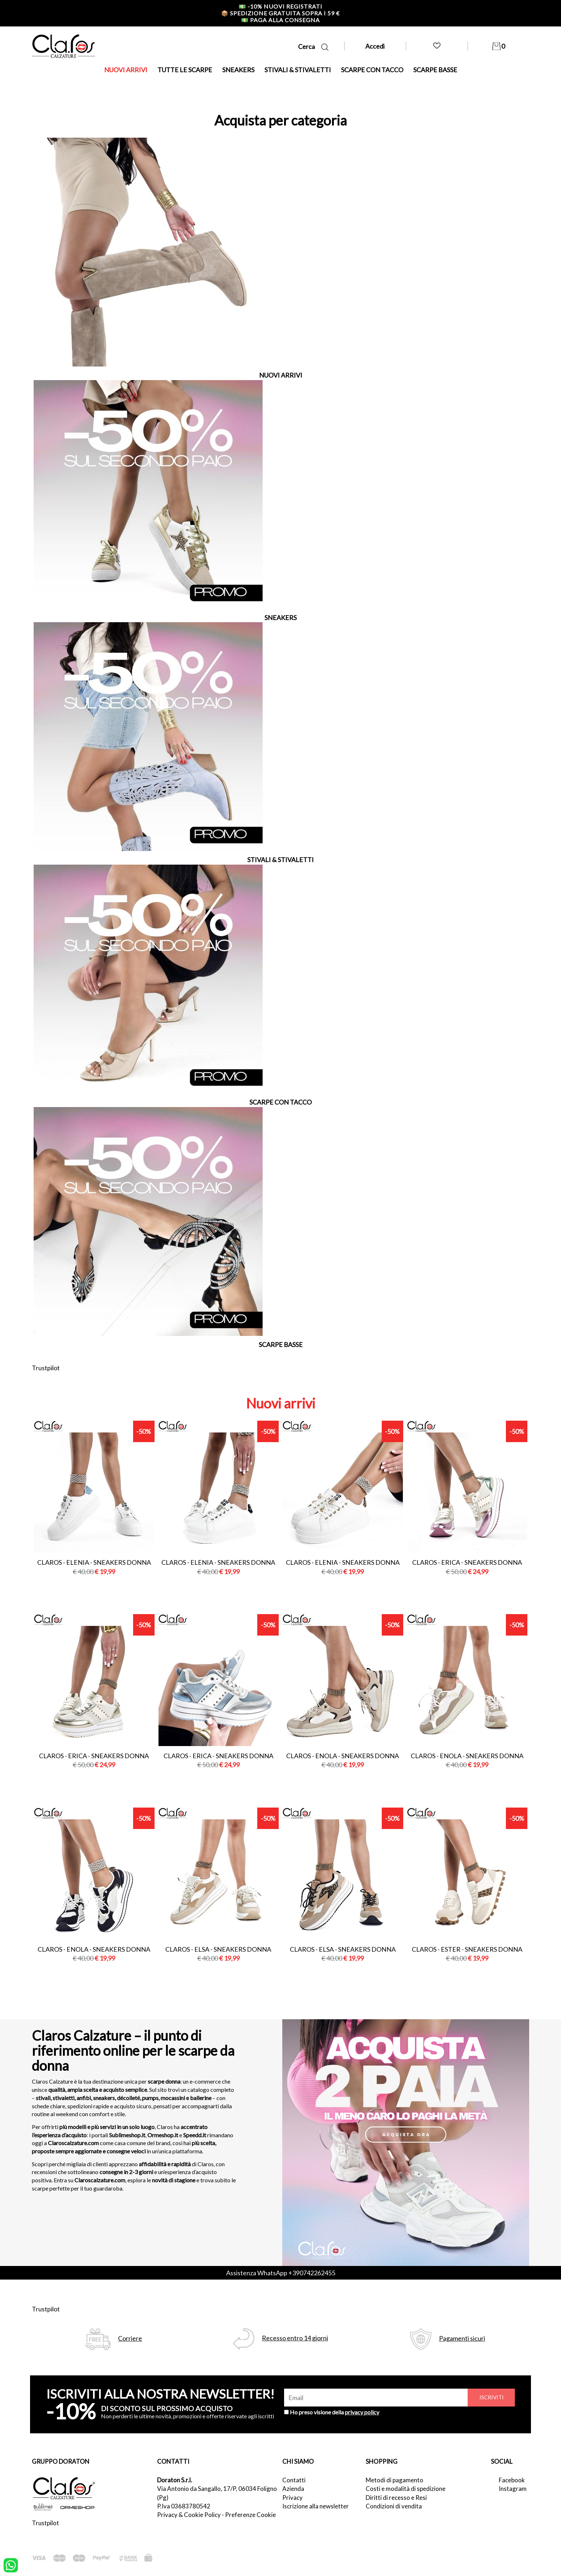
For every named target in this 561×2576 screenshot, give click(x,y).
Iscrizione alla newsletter (315, 2506)
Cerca (313, 47)
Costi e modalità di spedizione (405, 2488)
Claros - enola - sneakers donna (342, 1756)
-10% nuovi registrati (280, 6)
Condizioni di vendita (394, 2506)
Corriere (130, 2338)
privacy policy (362, 2412)
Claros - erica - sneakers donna (467, 1562)
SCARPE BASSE (435, 70)
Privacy (292, 2497)
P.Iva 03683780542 (183, 2506)
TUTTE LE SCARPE (184, 70)
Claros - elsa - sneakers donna (218, 1949)
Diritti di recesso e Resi (396, 2497)
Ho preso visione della (334, 2412)
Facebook (512, 2480)
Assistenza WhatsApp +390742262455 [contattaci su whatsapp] (280, 2273)
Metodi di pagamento (394, 2480)
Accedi (375, 46)
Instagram (513, 2488)
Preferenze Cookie (250, 2514)
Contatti (294, 2480)
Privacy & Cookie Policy (189, 2514)
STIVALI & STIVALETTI (297, 70)
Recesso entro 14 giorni (295, 2338)
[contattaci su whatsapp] (11, 2564)
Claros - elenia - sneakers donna (94, 1562)
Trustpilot (46, 1368)
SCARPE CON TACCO (372, 70)
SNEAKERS (238, 70)
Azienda (293, 2488)
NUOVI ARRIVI (125, 70)
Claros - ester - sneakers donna (467, 1949)
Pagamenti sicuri (462, 2338)
